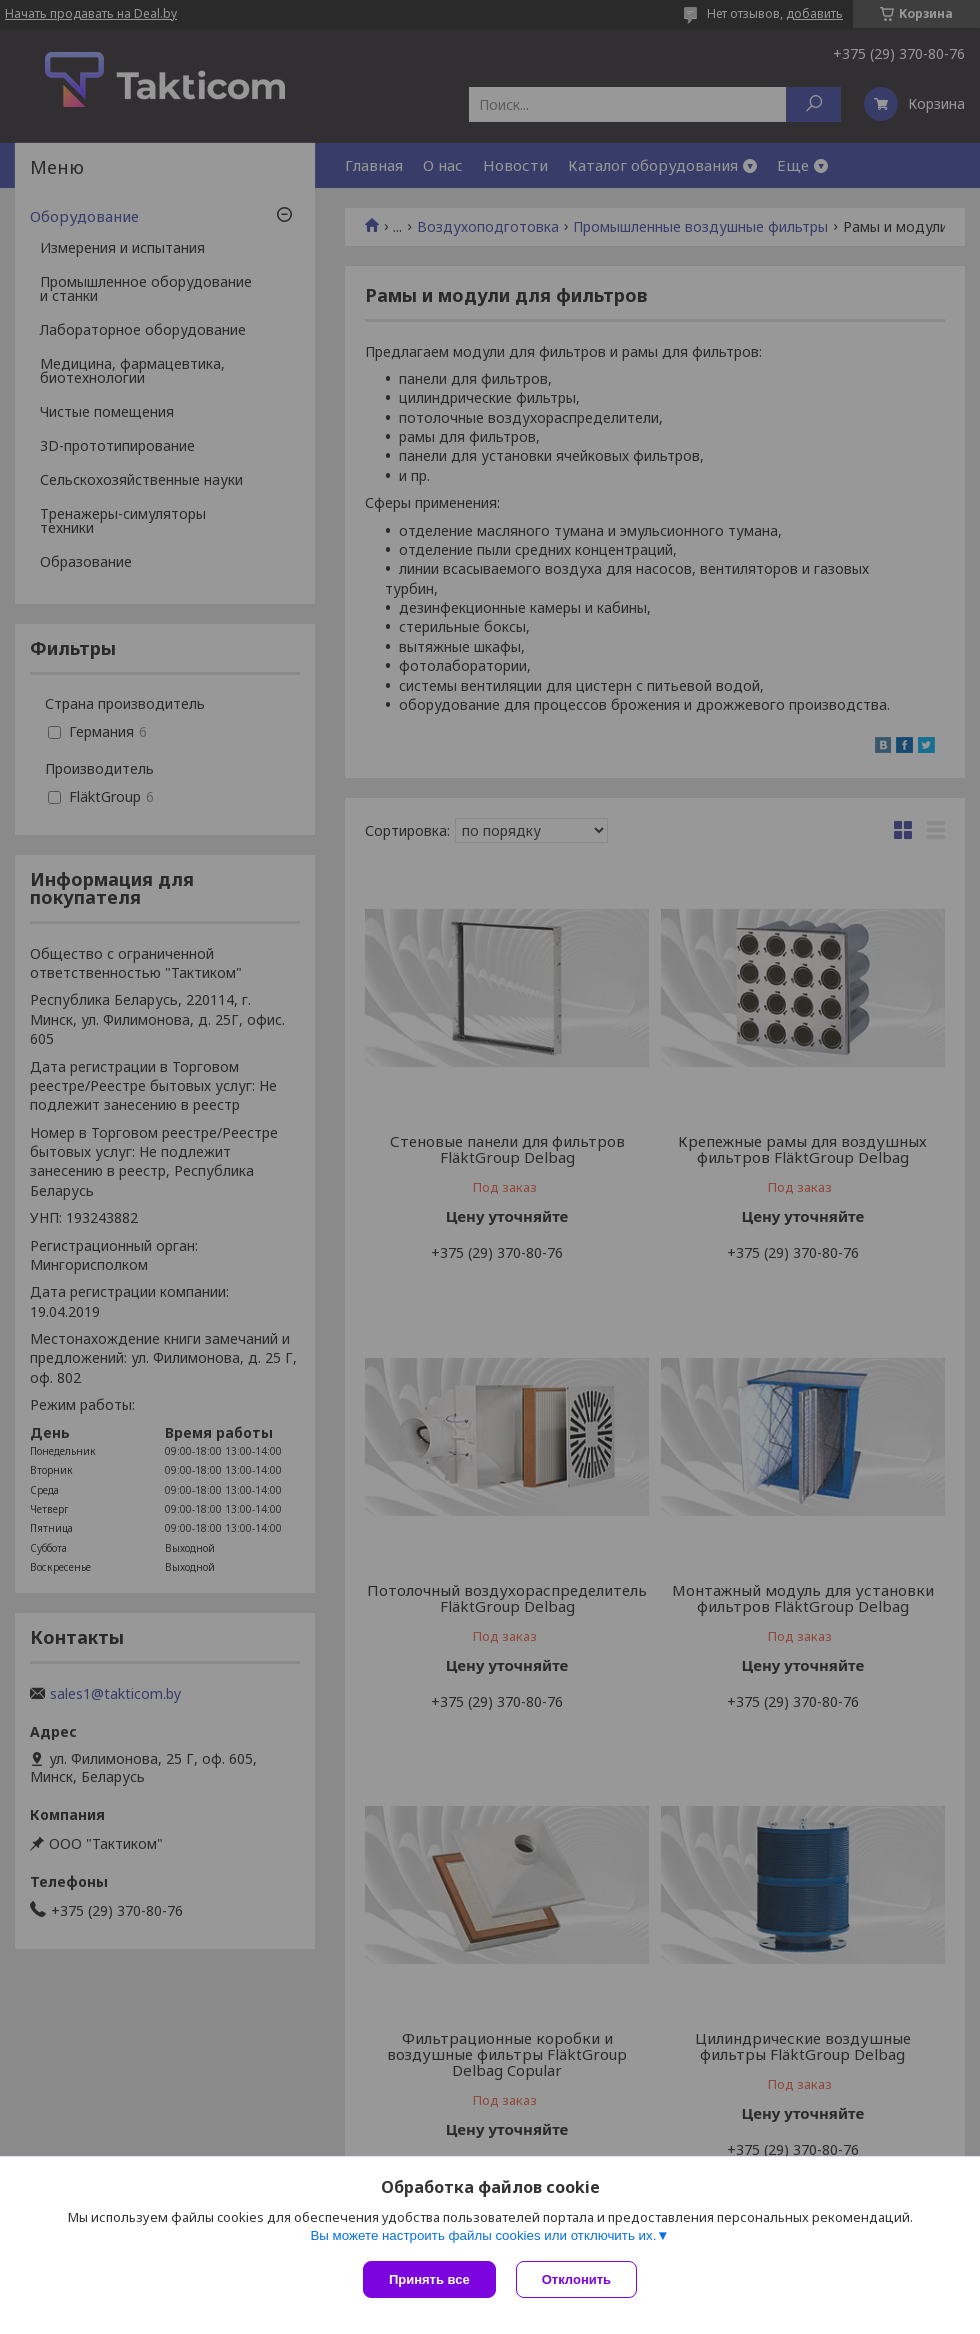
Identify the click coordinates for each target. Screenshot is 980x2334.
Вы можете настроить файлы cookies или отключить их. (483, 2235)
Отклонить (576, 2279)
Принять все (429, 2279)
